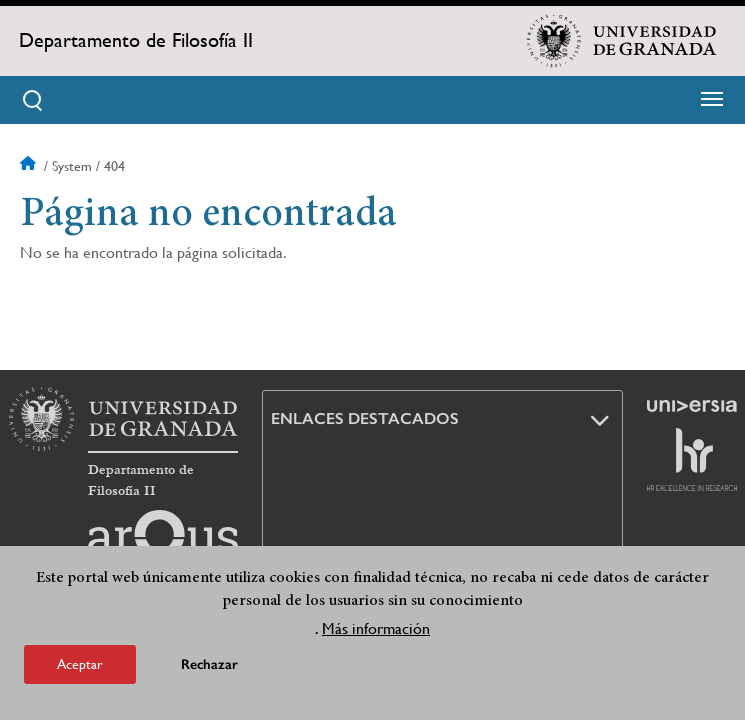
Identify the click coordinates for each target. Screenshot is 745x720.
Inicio (30, 166)
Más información (376, 628)
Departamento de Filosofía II (136, 40)
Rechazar (209, 664)
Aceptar (80, 664)
